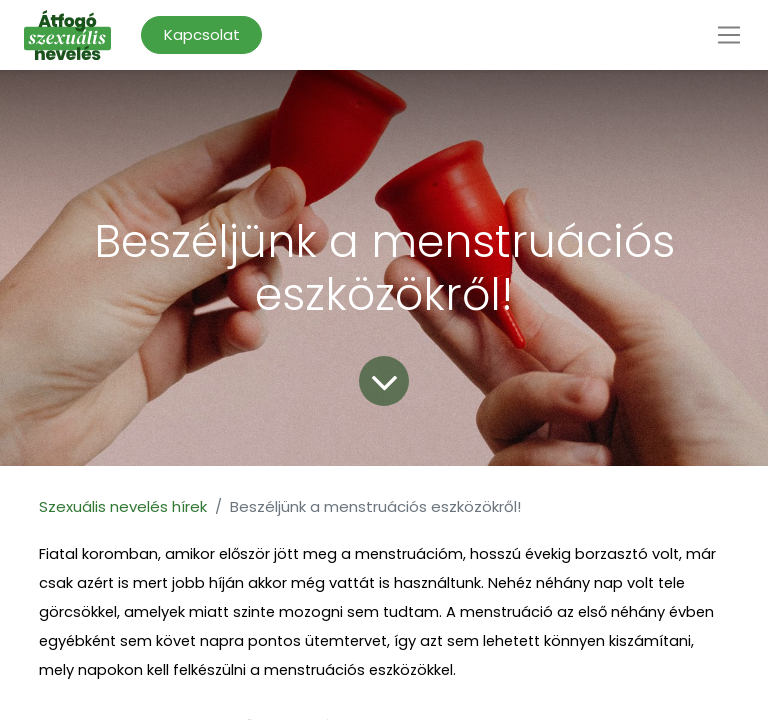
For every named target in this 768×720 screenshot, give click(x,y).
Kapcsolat (202, 34)
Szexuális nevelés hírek (123, 506)
